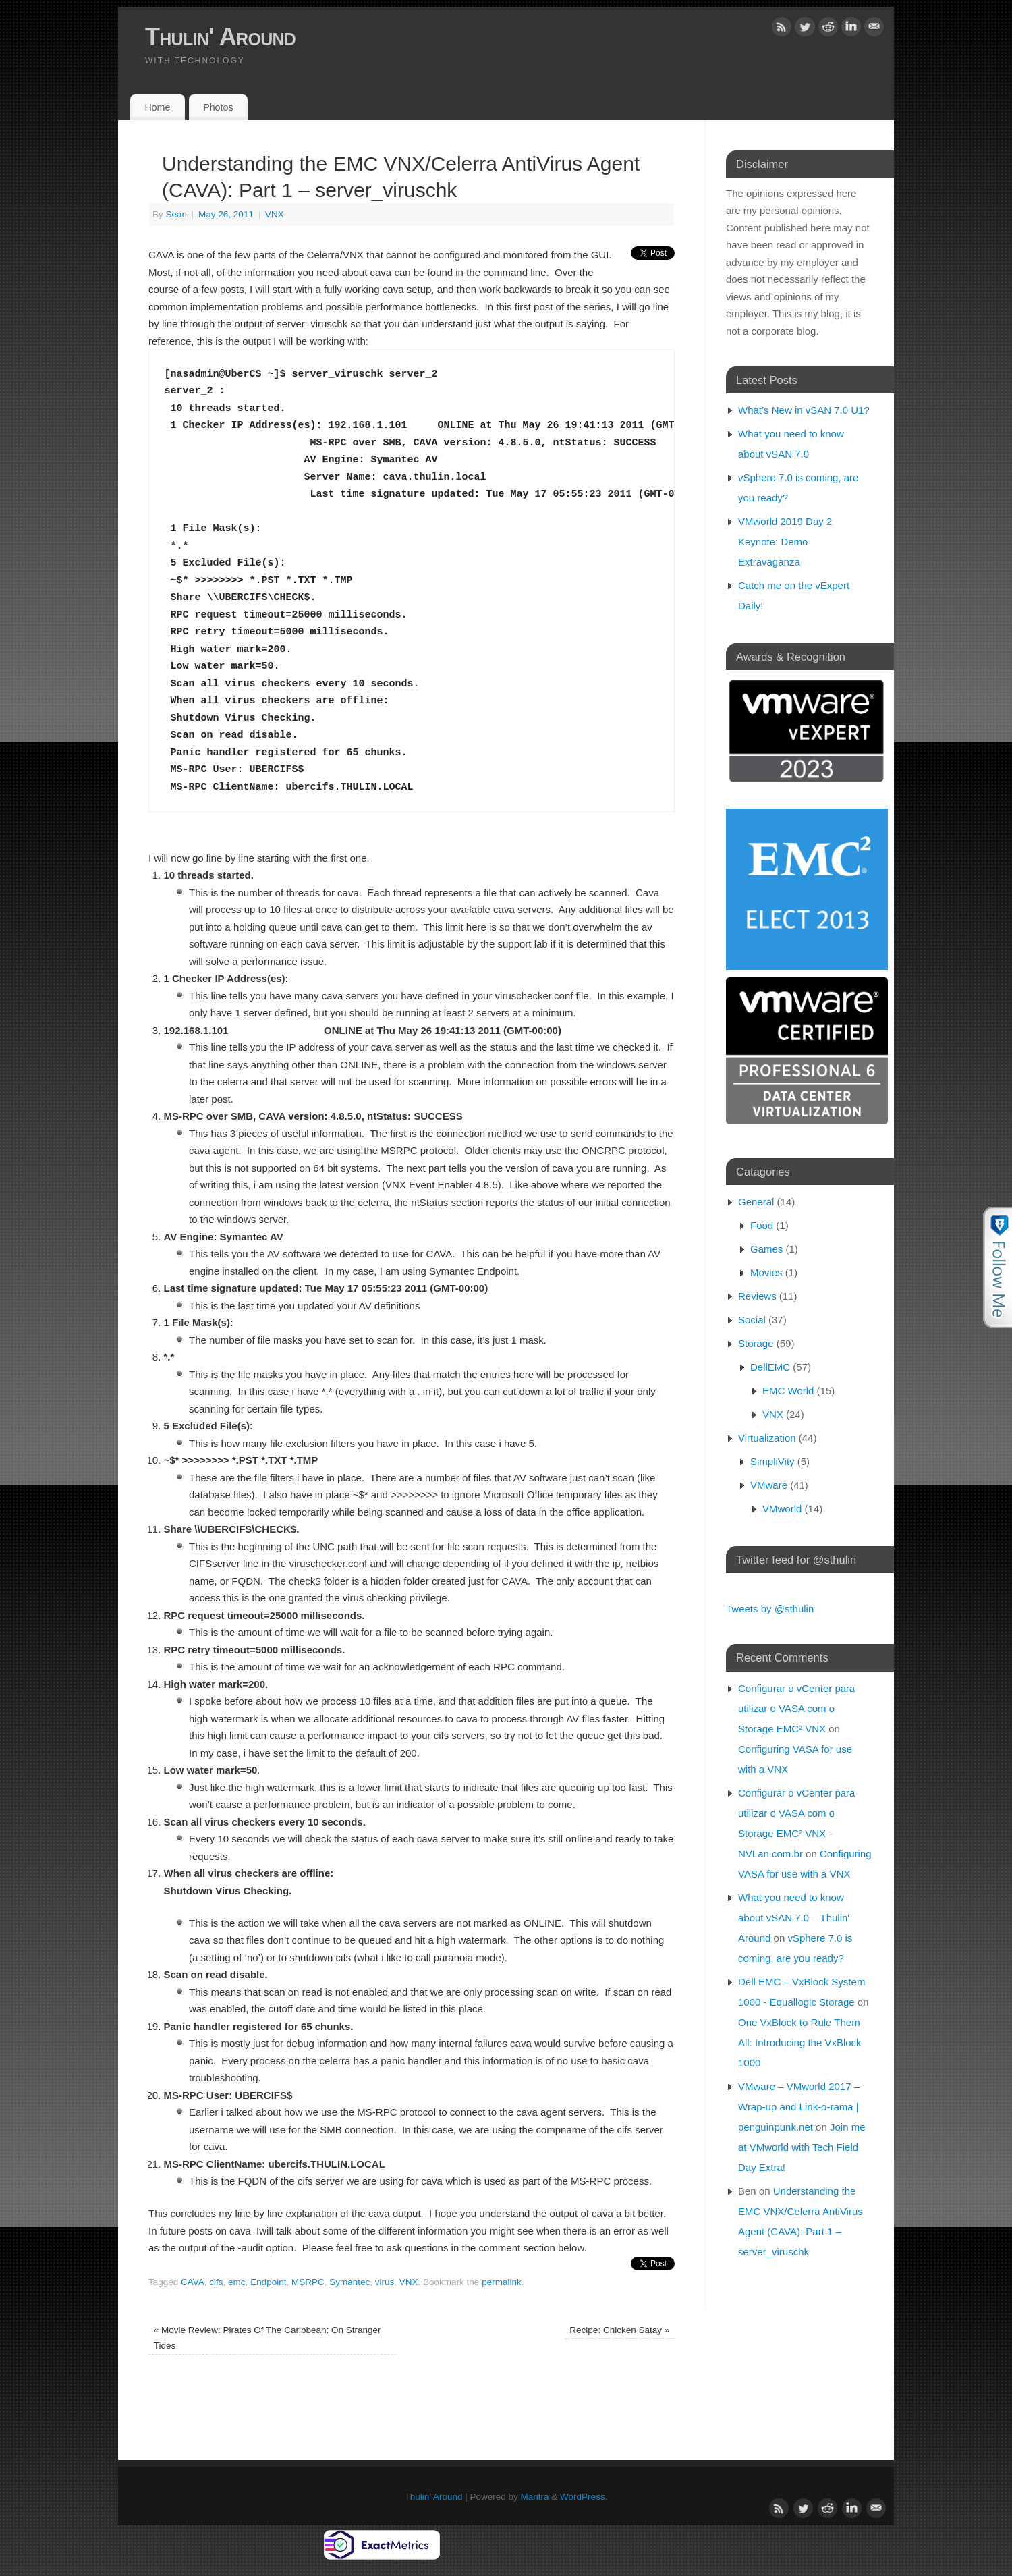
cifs (216, 2282)
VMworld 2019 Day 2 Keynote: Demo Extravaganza (785, 542)
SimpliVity (772, 1461)
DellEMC (770, 1367)
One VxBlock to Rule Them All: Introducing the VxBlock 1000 (800, 2042)
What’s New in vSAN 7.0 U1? (804, 410)
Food (761, 1225)
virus (385, 2282)
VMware (768, 1485)
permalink (502, 2282)
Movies (766, 1272)
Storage (756, 1343)
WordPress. (583, 2497)
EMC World (788, 1390)
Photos (218, 107)
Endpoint (268, 2282)
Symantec (349, 2282)
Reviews (757, 1296)
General (756, 1201)
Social (752, 1319)
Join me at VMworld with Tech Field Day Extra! (802, 2147)
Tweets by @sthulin (770, 1608)
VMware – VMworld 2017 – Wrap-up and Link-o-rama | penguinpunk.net (799, 2107)
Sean (177, 214)
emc (237, 2282)
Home (157, 107)
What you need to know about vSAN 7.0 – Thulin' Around (793, 1918)
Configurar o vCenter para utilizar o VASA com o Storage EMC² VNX (796, 1708)
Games (766, 1249)
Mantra (535, 2497)
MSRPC (308, 2282)
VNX (274, 214)
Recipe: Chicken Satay (619, 2330)
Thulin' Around (220, 37)
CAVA (192, 2282)
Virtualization (767, 1438)
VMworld (782, 1508)
